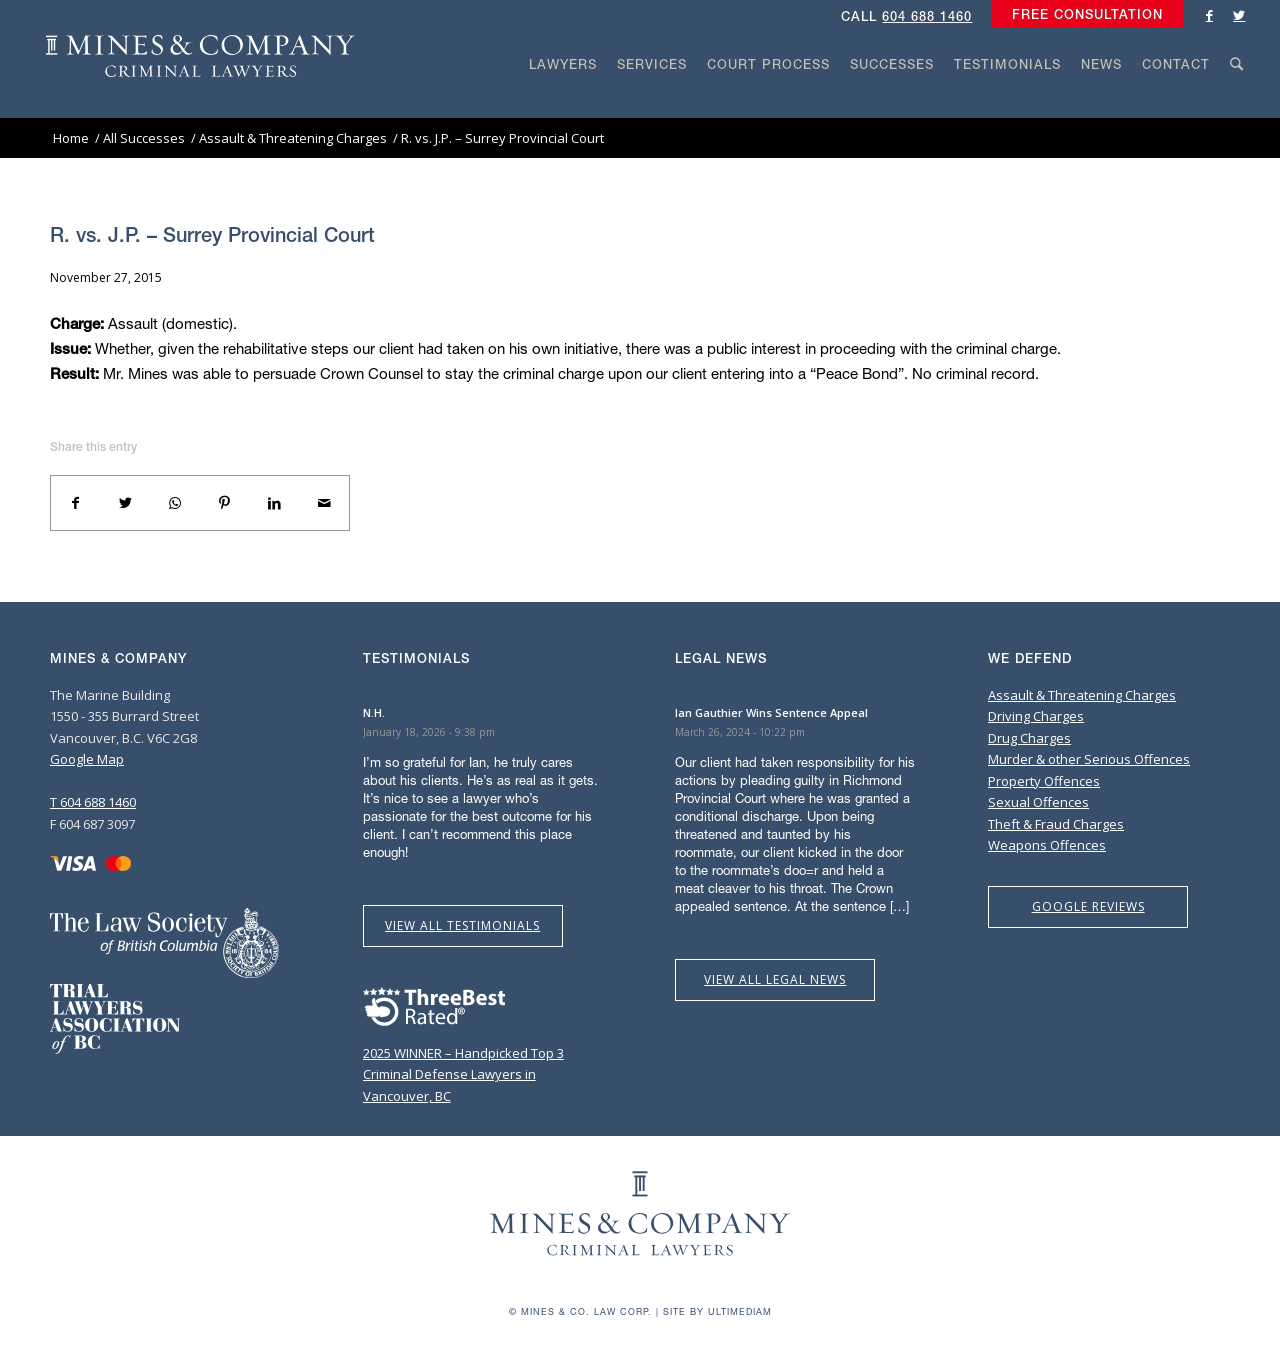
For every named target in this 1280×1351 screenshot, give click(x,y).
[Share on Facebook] (76, 503)
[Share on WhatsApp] (175, 503)
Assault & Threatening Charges (1082, 695)
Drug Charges (1029, 738)
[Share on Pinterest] (225, 503)
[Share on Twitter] (126, 503)
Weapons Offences (1047, 845)
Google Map (87, 759)
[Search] (1237, 102)
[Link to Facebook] (1209, 15)
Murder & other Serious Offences (1089, 759)
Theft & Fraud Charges (1056, 824)
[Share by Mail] (324, 503)
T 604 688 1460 (93, 802)
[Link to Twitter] (1239, 15)
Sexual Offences (1038, 802)
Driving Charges (1036, 716)
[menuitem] (1082, 15)
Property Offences (1044, 781)
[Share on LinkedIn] (275, 503)
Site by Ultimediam (717, 1311)
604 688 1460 (927, 16)
